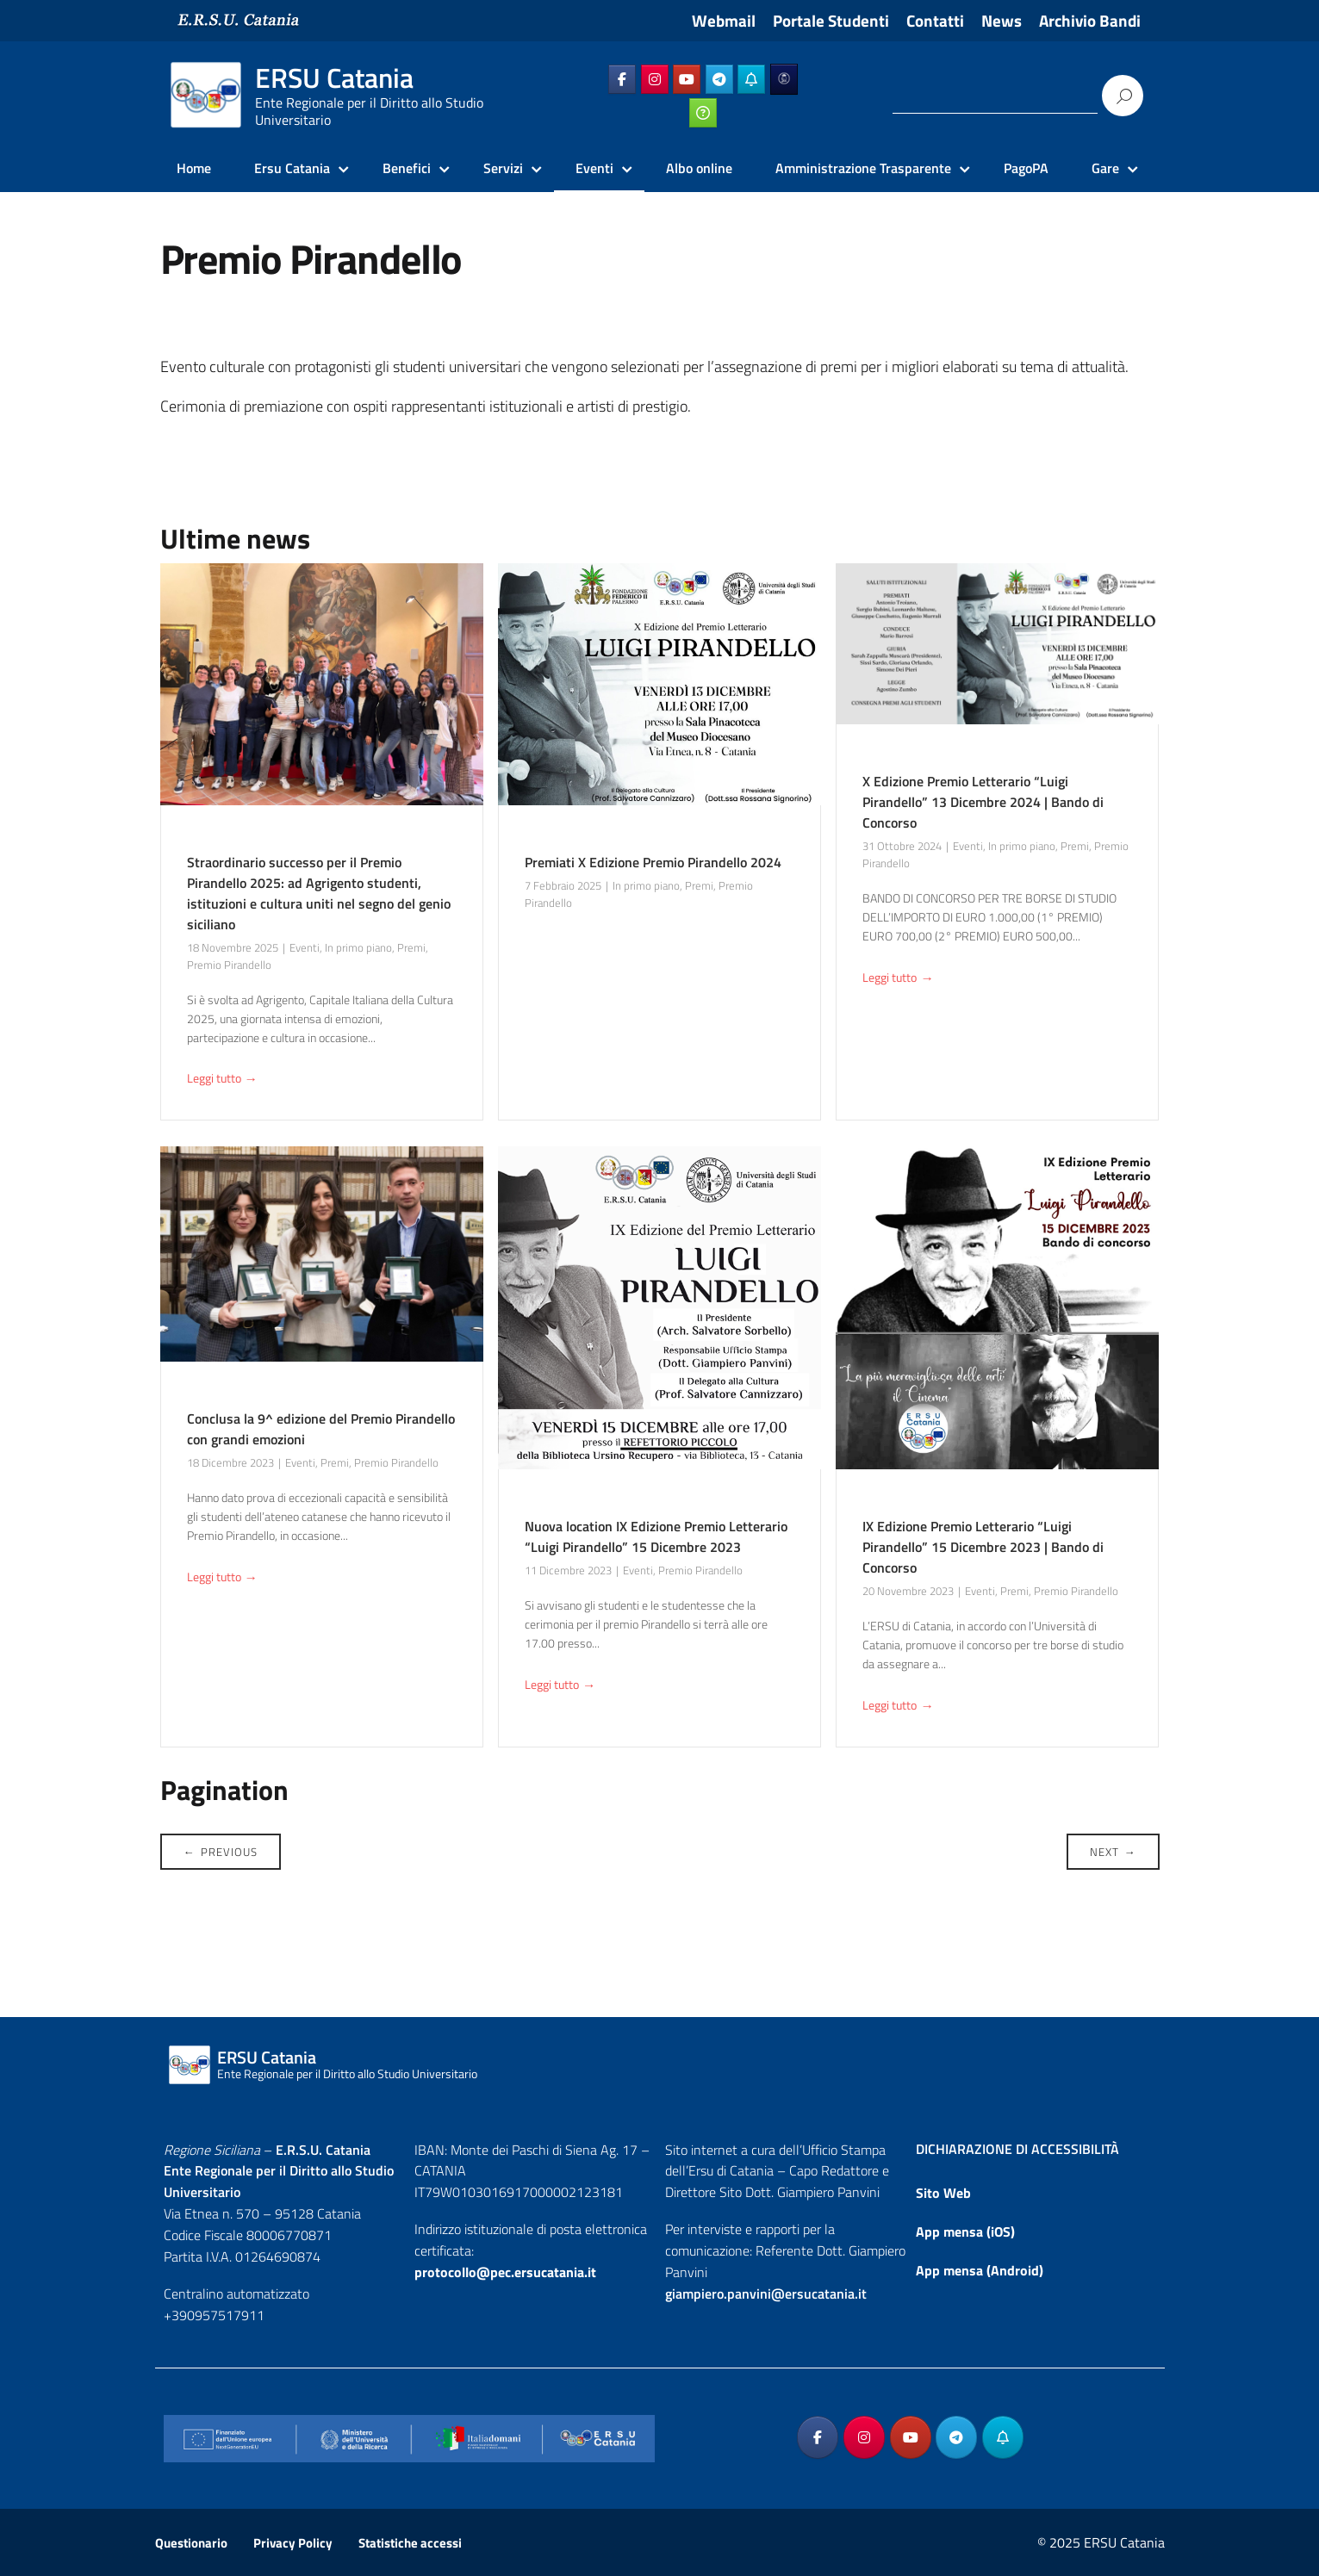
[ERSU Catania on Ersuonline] (784, 79)
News (1001, 21)
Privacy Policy (293, 2543)
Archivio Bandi (1090, 21)
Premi (411, 947)
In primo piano (358, 947)
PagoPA (1026, 168)
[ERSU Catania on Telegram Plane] (719, 79)
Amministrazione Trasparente (863, 168)
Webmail (724, 21)
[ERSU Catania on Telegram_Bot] (751, 79)
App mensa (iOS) (965, 2231)
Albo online (699, 168)
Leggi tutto (222, 1080)
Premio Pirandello (229, 964)
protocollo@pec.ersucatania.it (505, 2272)
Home (194, 168)
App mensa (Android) (979, 2270)
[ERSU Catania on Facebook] (622, 79)
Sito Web (943, 2192)
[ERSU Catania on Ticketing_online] (703, 112)
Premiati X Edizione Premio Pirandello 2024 (653, 862)
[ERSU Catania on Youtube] (686, 79)
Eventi (594, 168)
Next (1113, 1851)
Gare (1105, 168)
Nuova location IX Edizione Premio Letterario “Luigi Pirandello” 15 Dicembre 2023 (656, 1536)
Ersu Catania (292, 168)
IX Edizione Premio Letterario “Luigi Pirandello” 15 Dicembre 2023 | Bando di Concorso (983, 1547)
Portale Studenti (831, 21)
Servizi (503, 168)
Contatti (935, 21)
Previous (221, 1851)
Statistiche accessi (410, 2543)
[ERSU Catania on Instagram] (655, 79)
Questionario (191, 2543)
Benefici (407, 168)
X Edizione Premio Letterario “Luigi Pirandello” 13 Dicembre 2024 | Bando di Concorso (983, 802)
